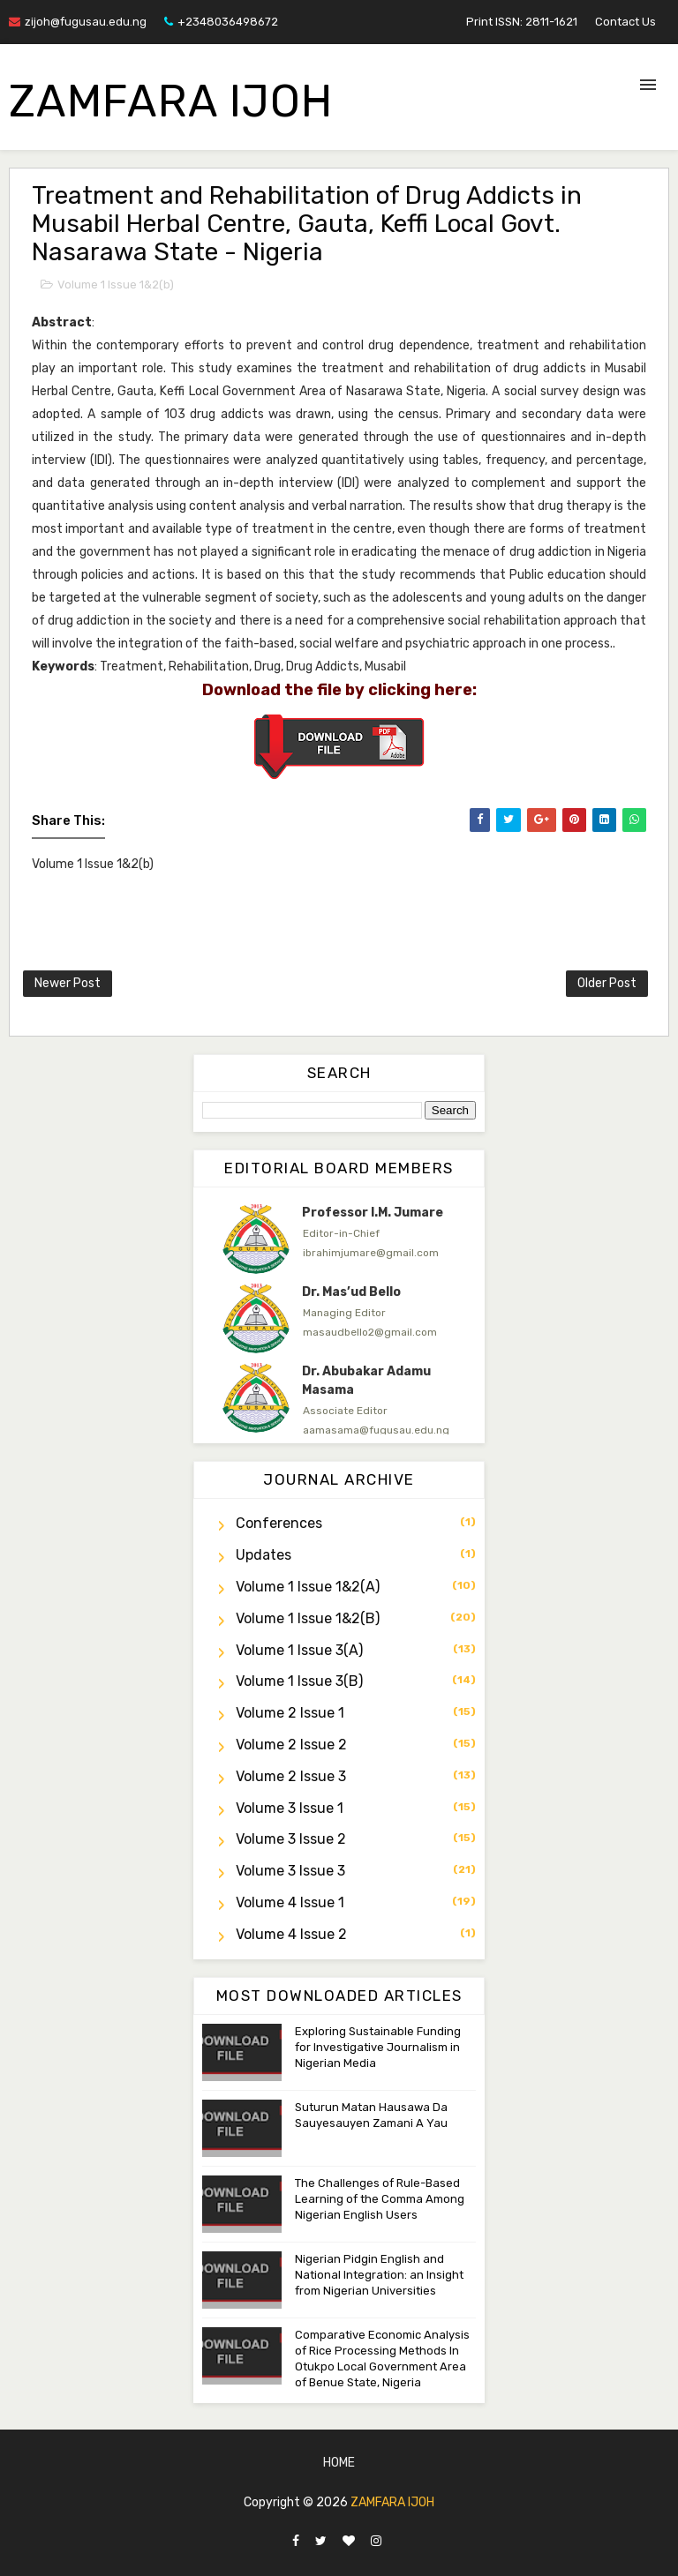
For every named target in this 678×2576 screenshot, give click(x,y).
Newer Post (67, 983)
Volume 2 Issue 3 (291, 1776)
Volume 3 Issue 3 (290, 1870)
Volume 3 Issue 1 (289, 1808)
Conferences (279, 1523)
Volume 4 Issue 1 (290, 1902)
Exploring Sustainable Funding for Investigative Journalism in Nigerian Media (378, 2047)
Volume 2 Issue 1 (290, 1712)
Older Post (607, 983)
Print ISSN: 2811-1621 (521, 21)
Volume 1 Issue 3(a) (299, 1650)
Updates (263, 1554)
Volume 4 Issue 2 (291, 1934)
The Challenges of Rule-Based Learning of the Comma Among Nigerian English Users (379, 2198)
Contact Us (625, 21)
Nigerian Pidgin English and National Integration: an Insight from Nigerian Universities (379, 2274)
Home (339, 2462)
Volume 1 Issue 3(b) (299, 1681)
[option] (339, 1238)
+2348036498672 (221, 21)
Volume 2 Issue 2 (291, 1744)
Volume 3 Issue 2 (291, 1839)
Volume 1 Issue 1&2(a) (308, 1586)
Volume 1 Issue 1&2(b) (115, 284)
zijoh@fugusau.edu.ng (78, 21)
